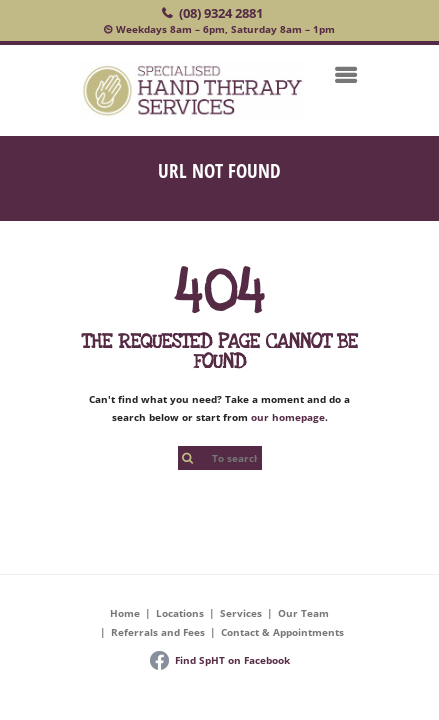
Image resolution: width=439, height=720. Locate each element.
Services (241, 613)
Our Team (303, 613)
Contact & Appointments (282, 632)
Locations (180, 613)
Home (125, 613)
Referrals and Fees (158, 632)
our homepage (288, 417)
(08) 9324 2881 (221, 13)
